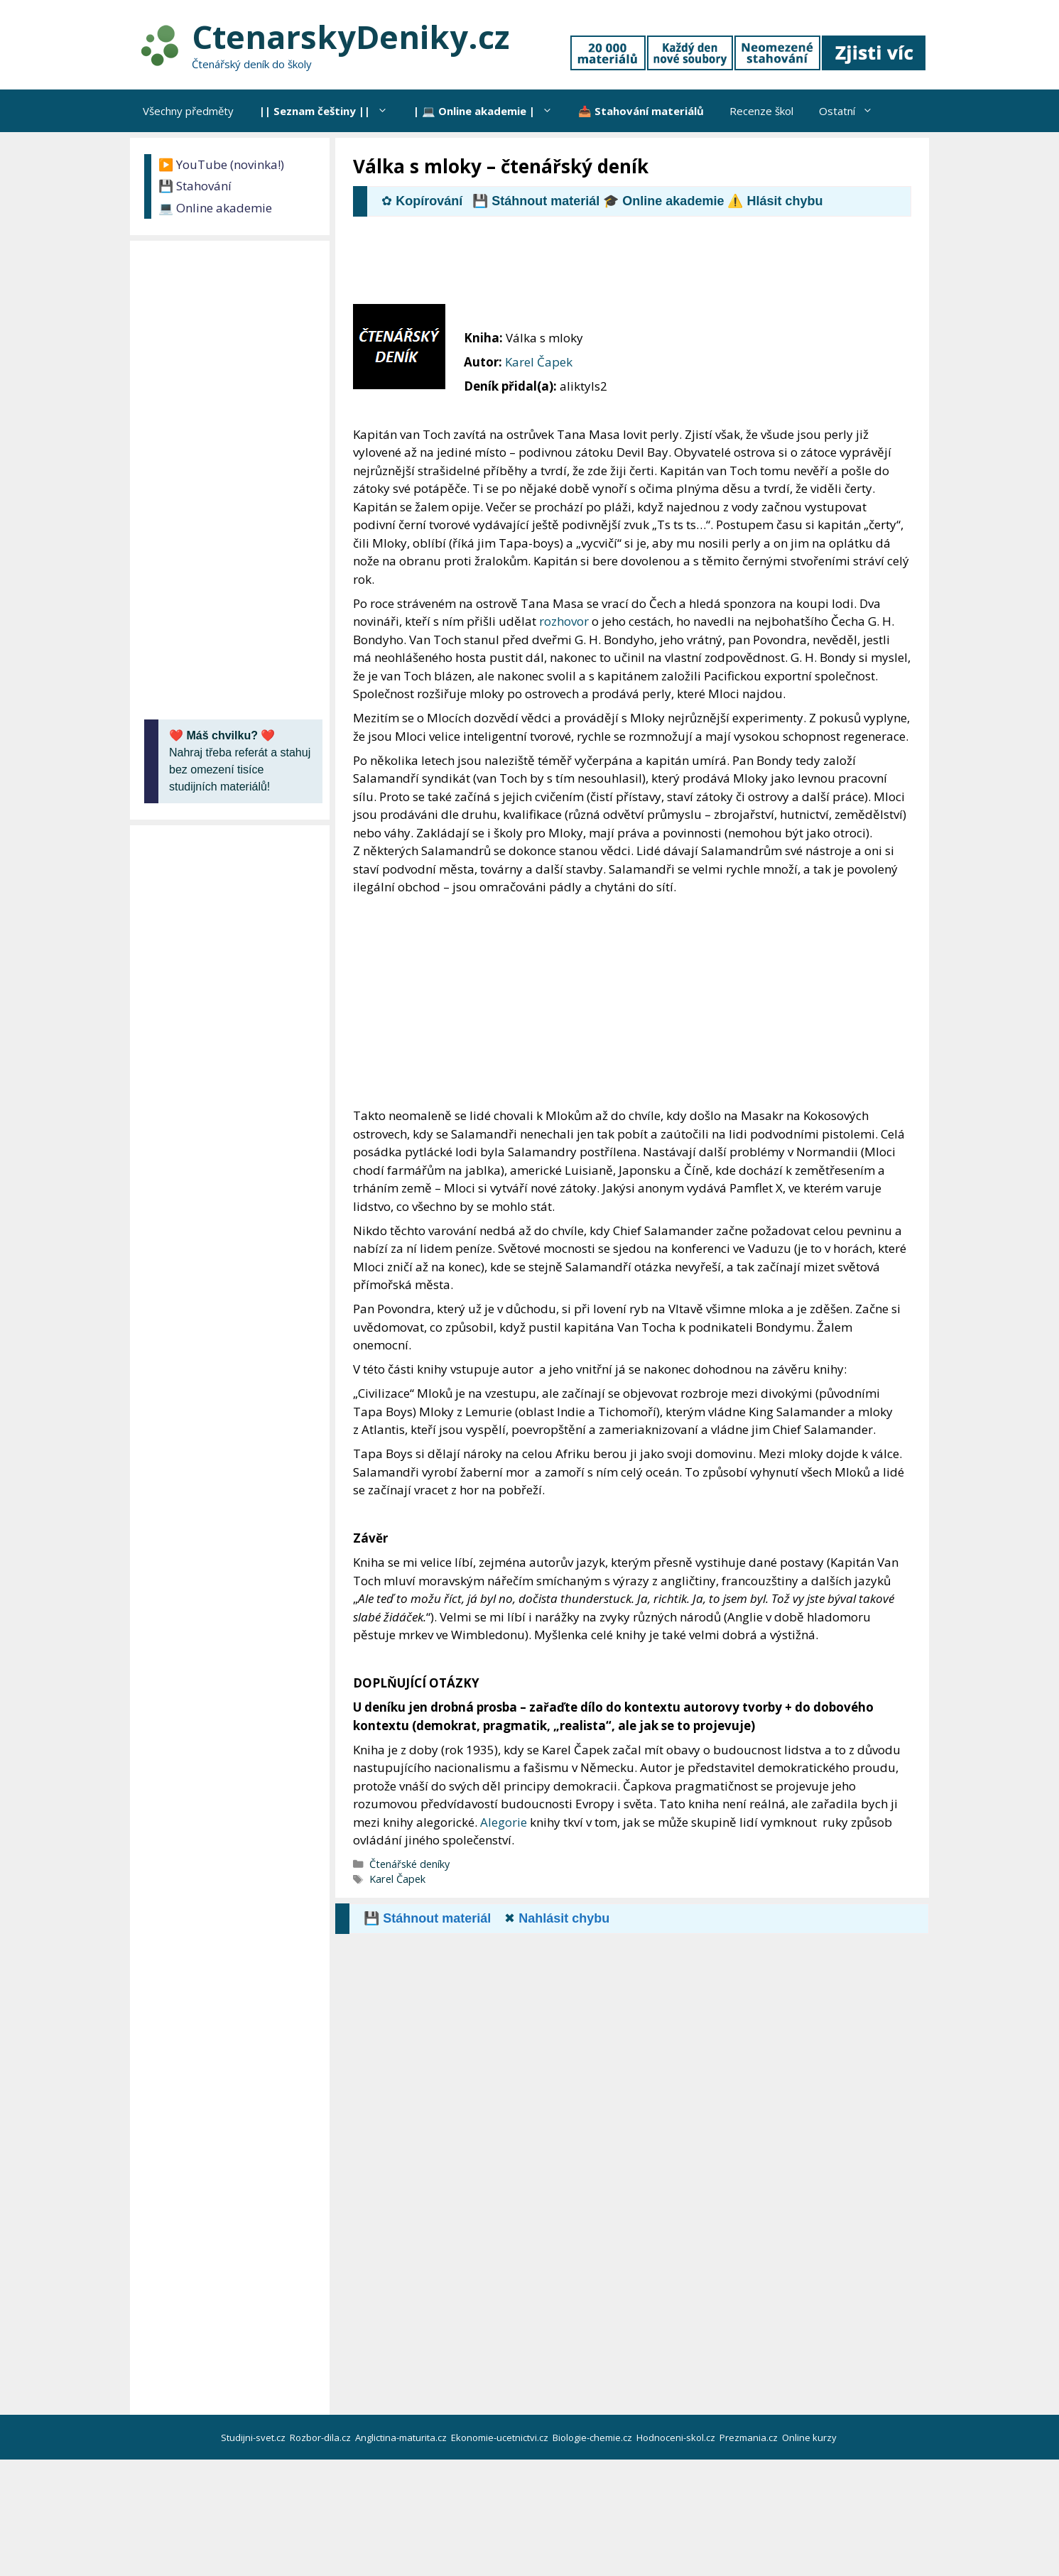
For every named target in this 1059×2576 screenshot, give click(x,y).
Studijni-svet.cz (254, 2437)
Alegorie (503, 1822)
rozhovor (564, 621)
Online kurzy (810, 2437)
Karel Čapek (538, 362)
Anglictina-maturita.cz (402, 2437)
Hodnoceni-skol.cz (676, 2437)
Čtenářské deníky (409, 1864)
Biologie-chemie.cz (593, 2437)
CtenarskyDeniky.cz (350, 36)
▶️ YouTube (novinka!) (221, 164)
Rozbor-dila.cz (321, 2437)
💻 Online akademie (215, 208)
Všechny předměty (188, 111)
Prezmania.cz (749, 2437)
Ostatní (852, 110)
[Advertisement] (611, 266)
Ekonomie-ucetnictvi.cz (500, 2437)
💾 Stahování (195, 186)
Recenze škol (761, 111)
